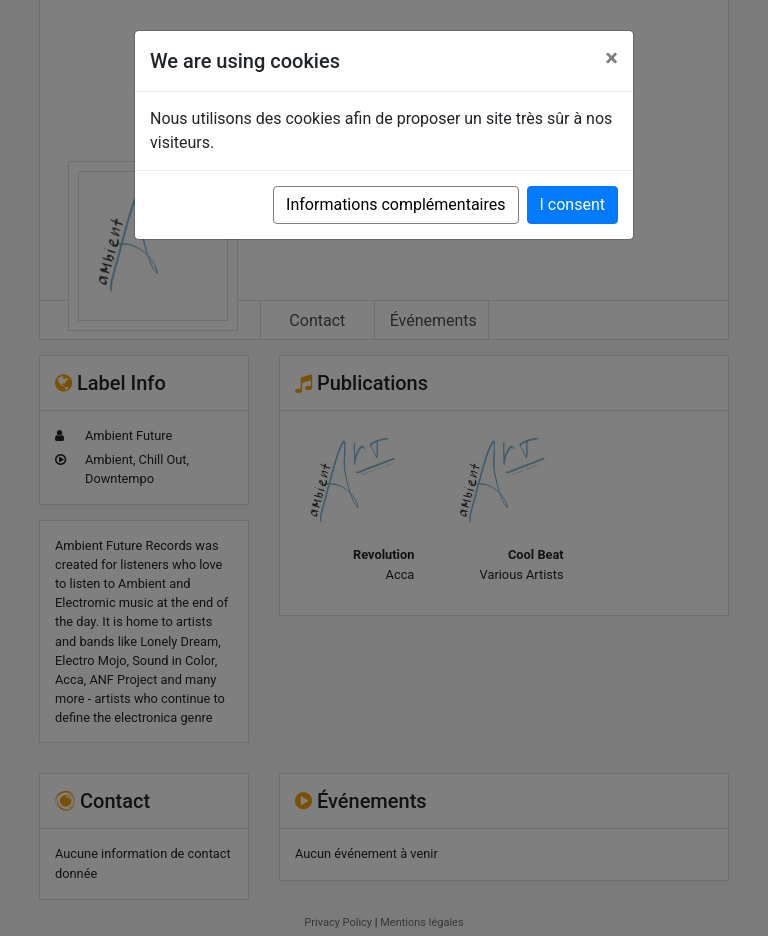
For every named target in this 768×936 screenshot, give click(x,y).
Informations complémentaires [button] (395, 204)
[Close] (611, 58)
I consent (572, 204)
